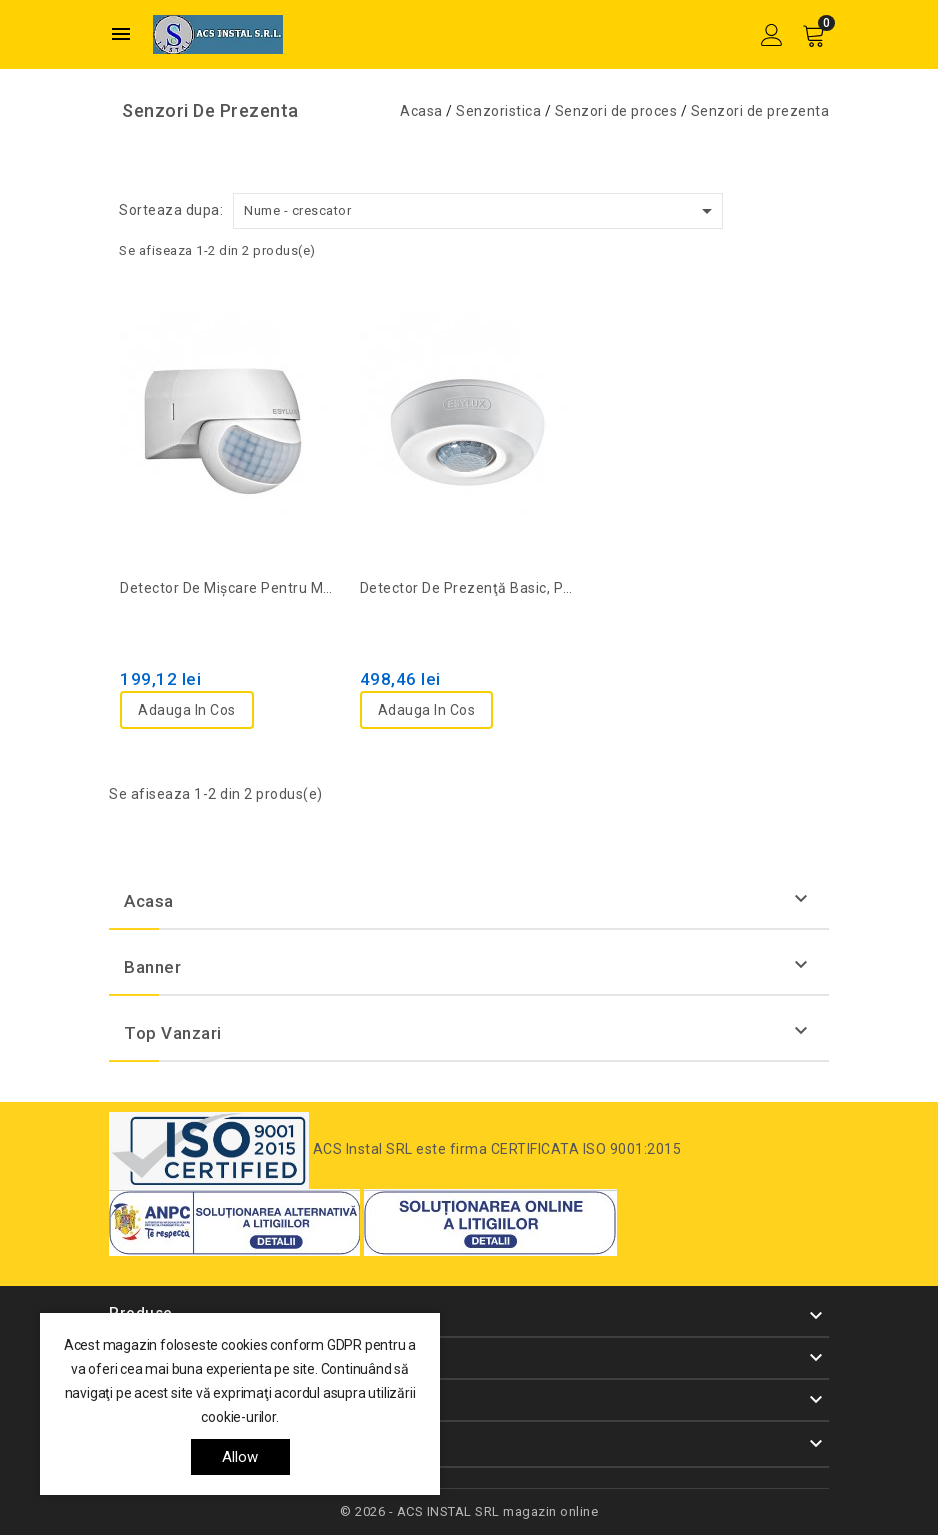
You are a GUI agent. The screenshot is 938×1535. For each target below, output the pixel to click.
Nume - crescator (481, 211)
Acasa (149, 901)
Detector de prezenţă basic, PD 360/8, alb (469, 588)
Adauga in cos (187, 710)
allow (240, 1457)
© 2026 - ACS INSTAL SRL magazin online (469, 1511)
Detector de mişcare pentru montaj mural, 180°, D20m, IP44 (229, 588)
